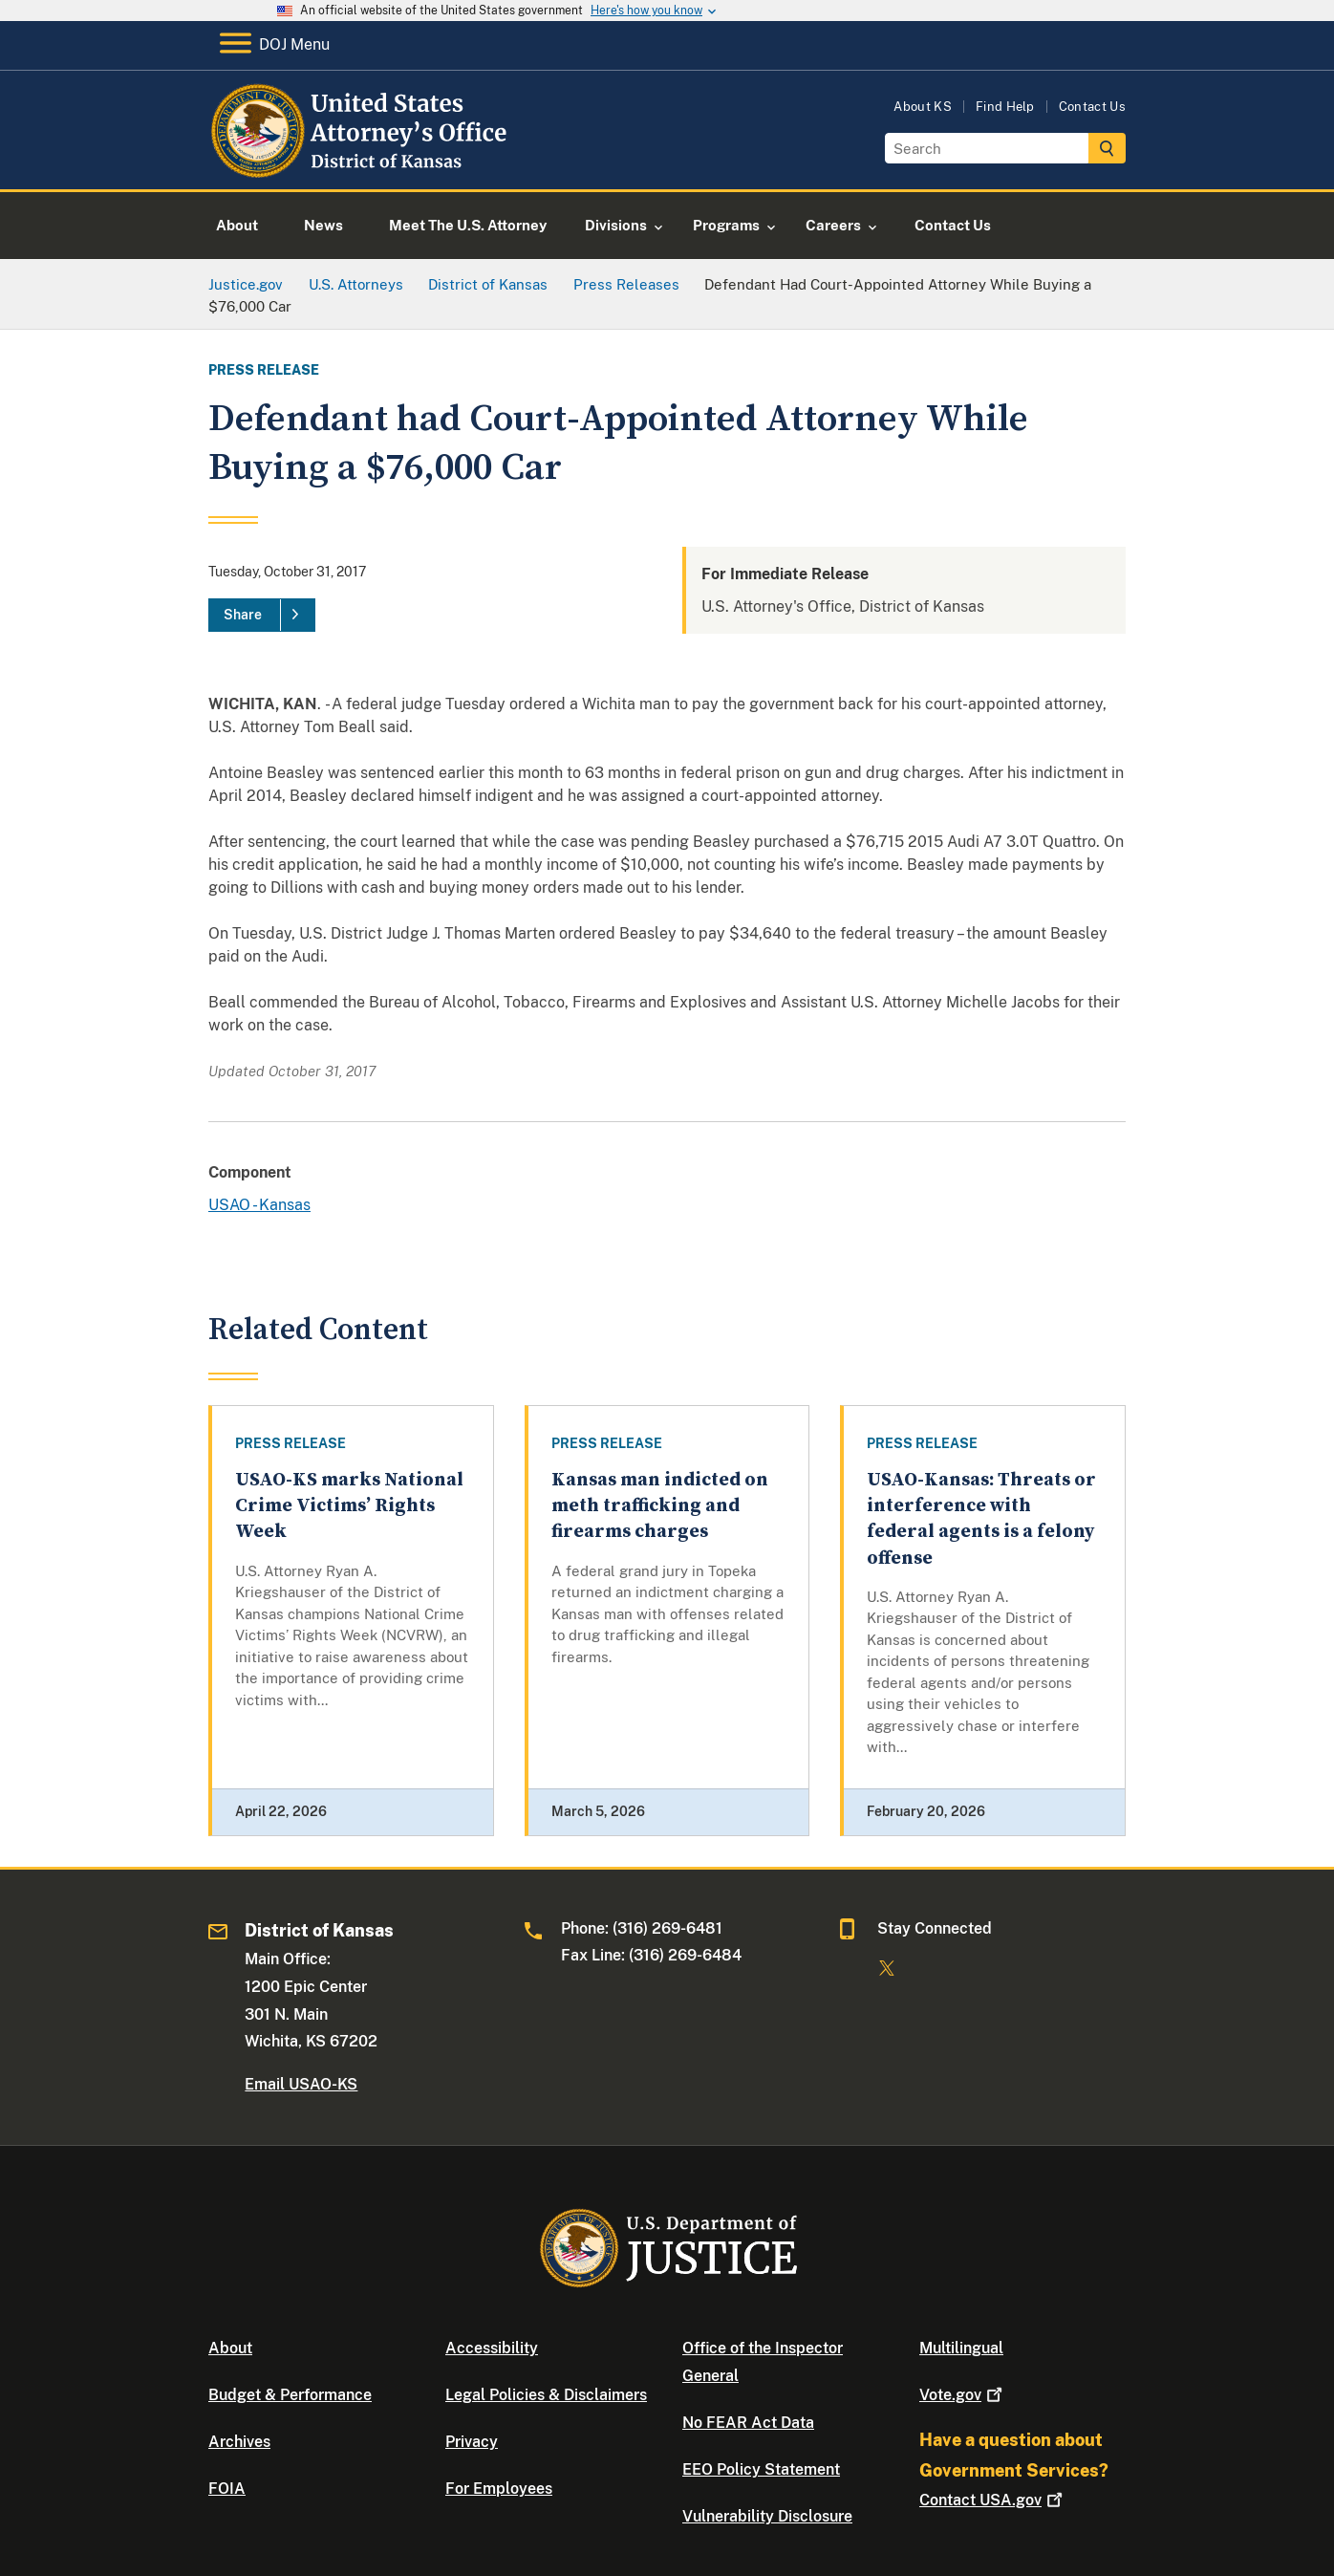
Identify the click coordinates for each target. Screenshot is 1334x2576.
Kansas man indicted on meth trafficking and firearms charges (659, 1506)
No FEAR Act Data (748, 2423)
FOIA (227, 2488)
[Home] (361, 166)
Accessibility (491, 2348)
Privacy (471, 2442)
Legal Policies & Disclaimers (546, 2395)
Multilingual (961, 2348)
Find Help (1005, 106)
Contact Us (1092, 106)
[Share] (261, 615)
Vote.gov (962, 2395)
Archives (239, 2442)
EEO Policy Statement (761, 2469)
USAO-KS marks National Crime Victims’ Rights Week (349, 1506)
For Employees (498, 2488)
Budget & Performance (290, 2395)
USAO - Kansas (259, 1205)
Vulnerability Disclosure (767, 2516)
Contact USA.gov (992, 2500)
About (230, 2348)
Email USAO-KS (301, 2084)
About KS (922, 106)
